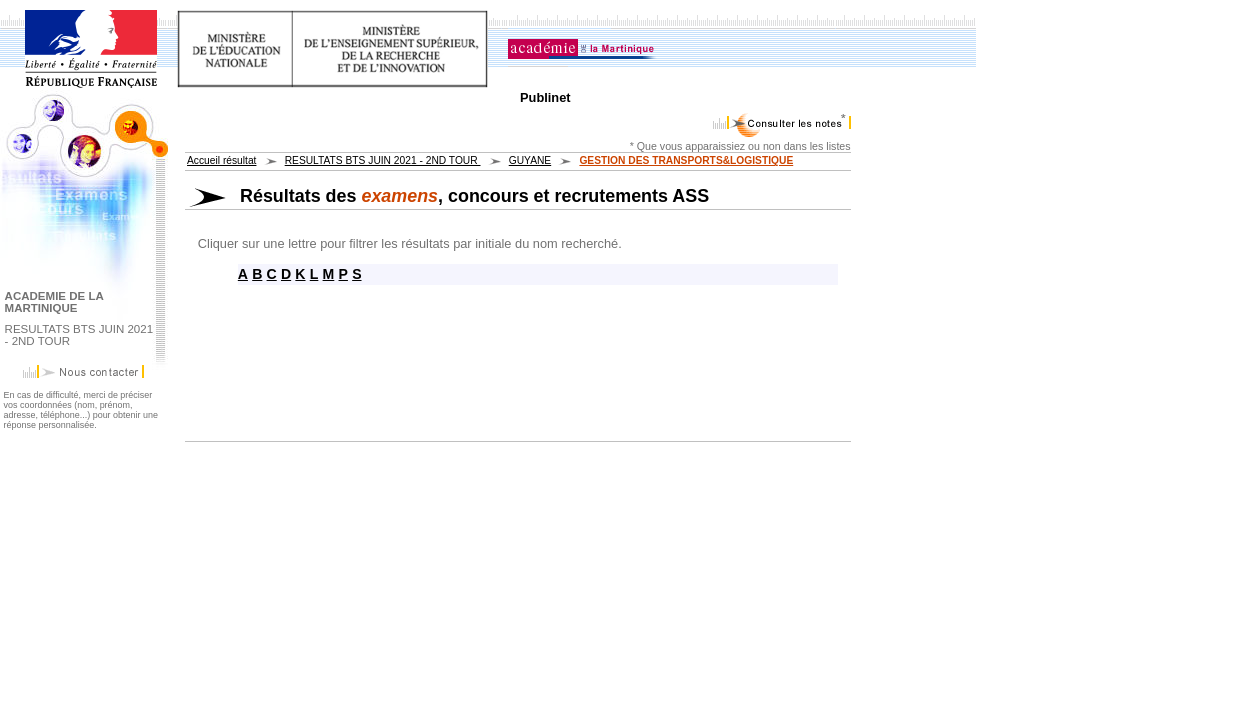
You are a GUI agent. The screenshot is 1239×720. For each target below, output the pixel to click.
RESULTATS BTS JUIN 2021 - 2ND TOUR (383, 160)
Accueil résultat (221, 160)
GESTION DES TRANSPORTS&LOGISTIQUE (686, 160)
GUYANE (530, 160)
